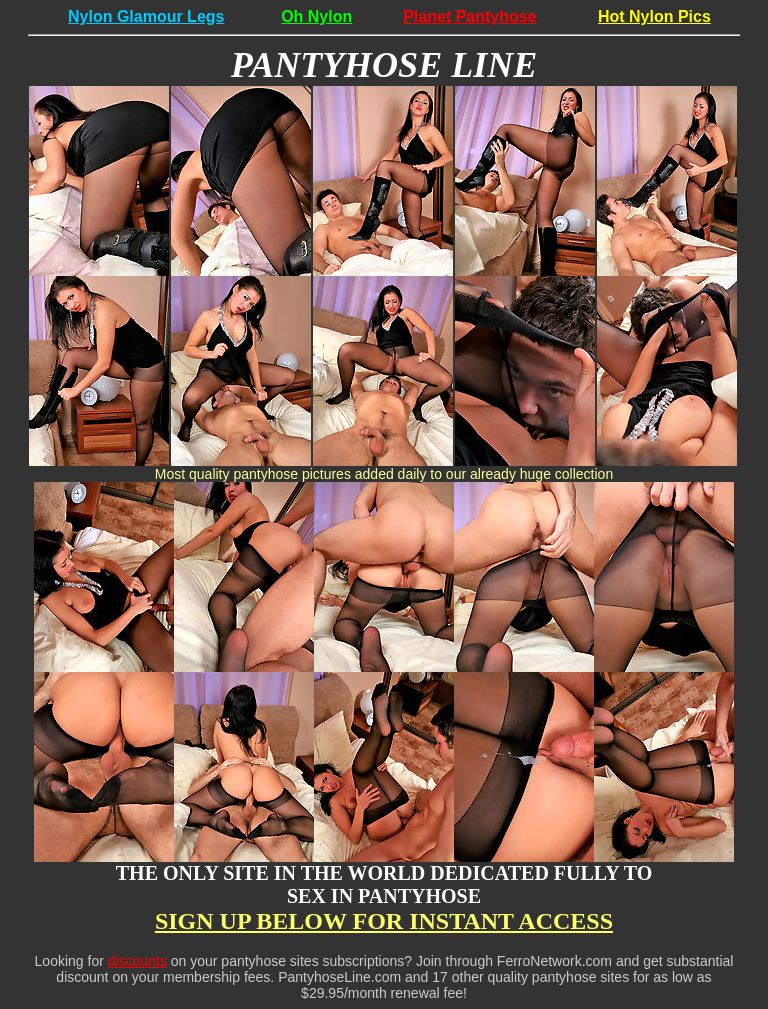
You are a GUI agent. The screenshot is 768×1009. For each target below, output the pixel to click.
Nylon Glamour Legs (146, 16)
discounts (137, 961)
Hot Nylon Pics (654, 16)
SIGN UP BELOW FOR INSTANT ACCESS (384, 921)
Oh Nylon (316, 16)
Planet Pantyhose (469, 16)
